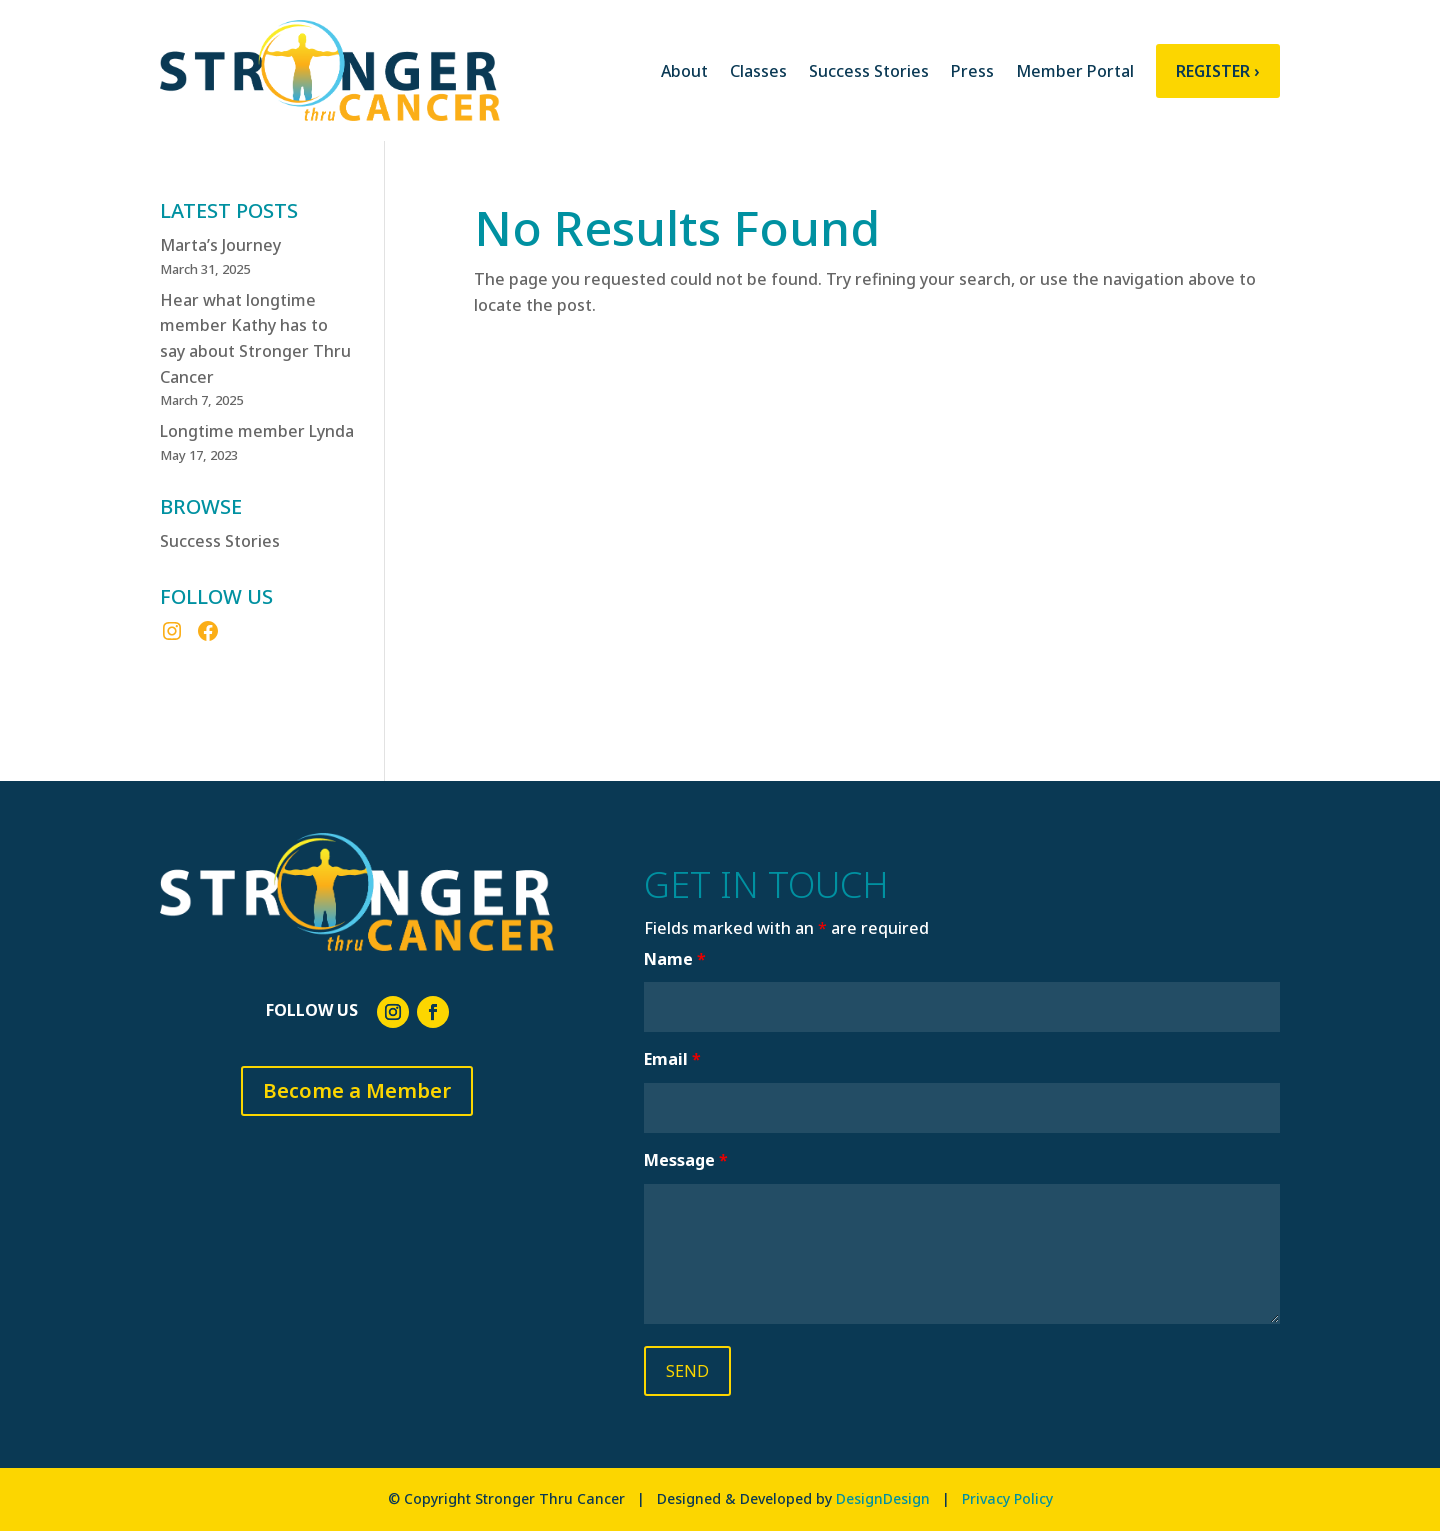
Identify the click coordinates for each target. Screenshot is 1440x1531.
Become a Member (357, 1090)
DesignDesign (883, 1498)
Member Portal (1075, 71)
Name (675, 959)
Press (972, 71)
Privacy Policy (1007, 1498)
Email (672, 1059)
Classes (758, 71)
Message (686, 1160)
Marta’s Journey (220, 245)
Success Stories (869, 71)
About (684, 71)
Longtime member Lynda (257, 431)
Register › (1218, 71)
